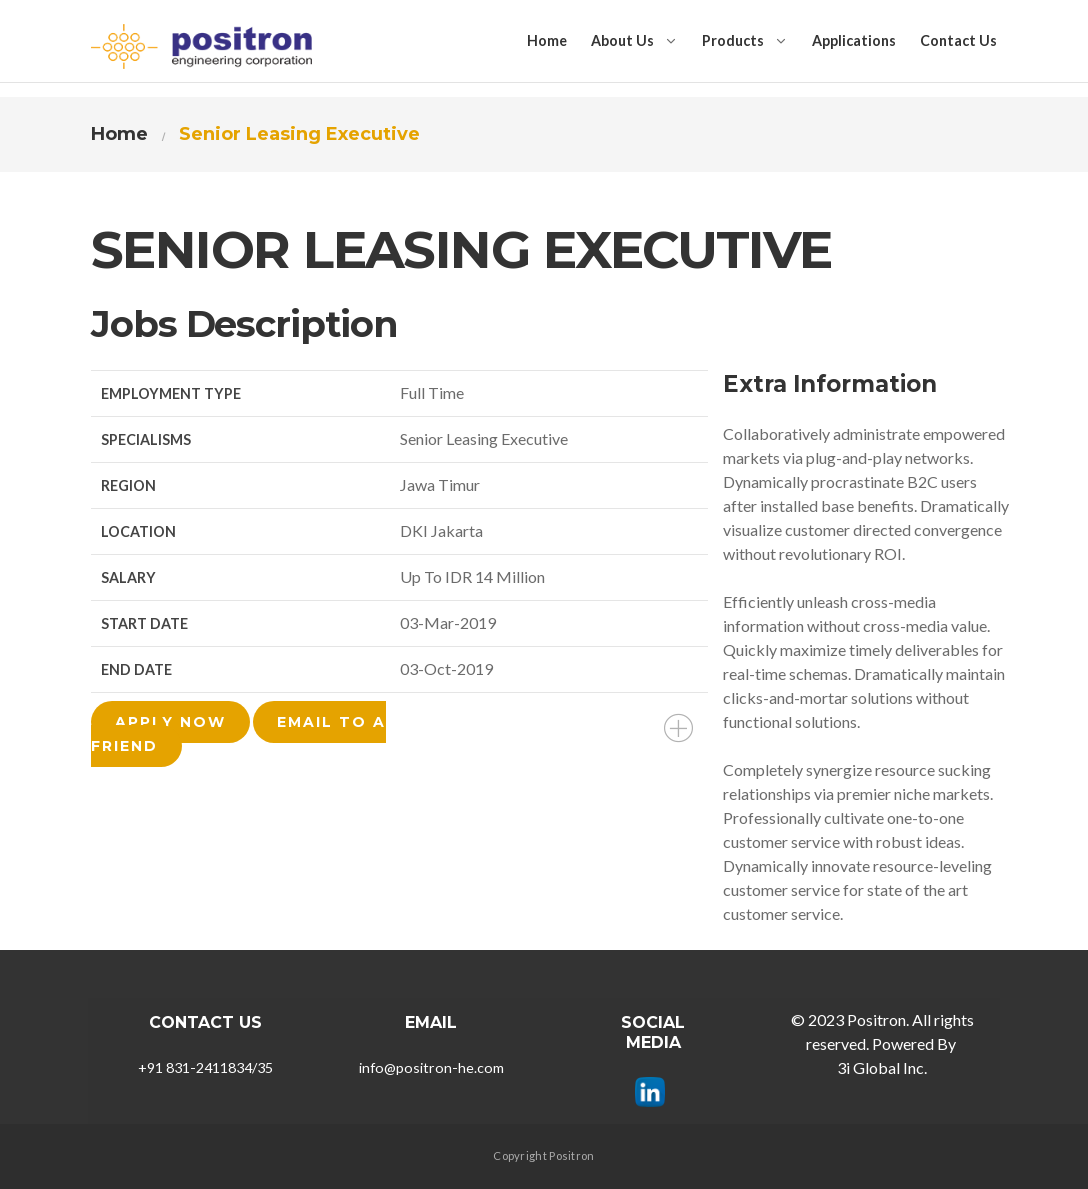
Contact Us (958, 40)
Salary (128, 577)
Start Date (144, 623)
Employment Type (171, 393)
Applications (854, 40)
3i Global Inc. (882, 1067)
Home (547, 40)
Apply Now (170, 722)
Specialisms (146, 439)
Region (128, 485)
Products (733, 40)
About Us (622, 40)
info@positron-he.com (431, 1067)
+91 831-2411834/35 (205, 1067)
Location (138, 531)
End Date (136, 669)
